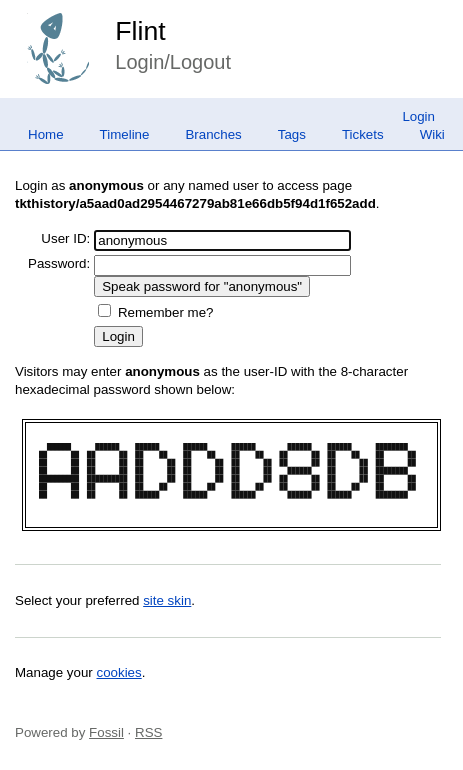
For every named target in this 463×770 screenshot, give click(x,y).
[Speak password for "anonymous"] (202, 286)
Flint (140, 31)
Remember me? (166, 312)
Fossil (106, 732)
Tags (292, 134)
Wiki (432, 134)
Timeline (125, 134)
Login (418, 116)
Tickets (363, 134)
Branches (213, 134)
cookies (119, 672)
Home (46, 134)
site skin (167, 600)
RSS (148, 732)
